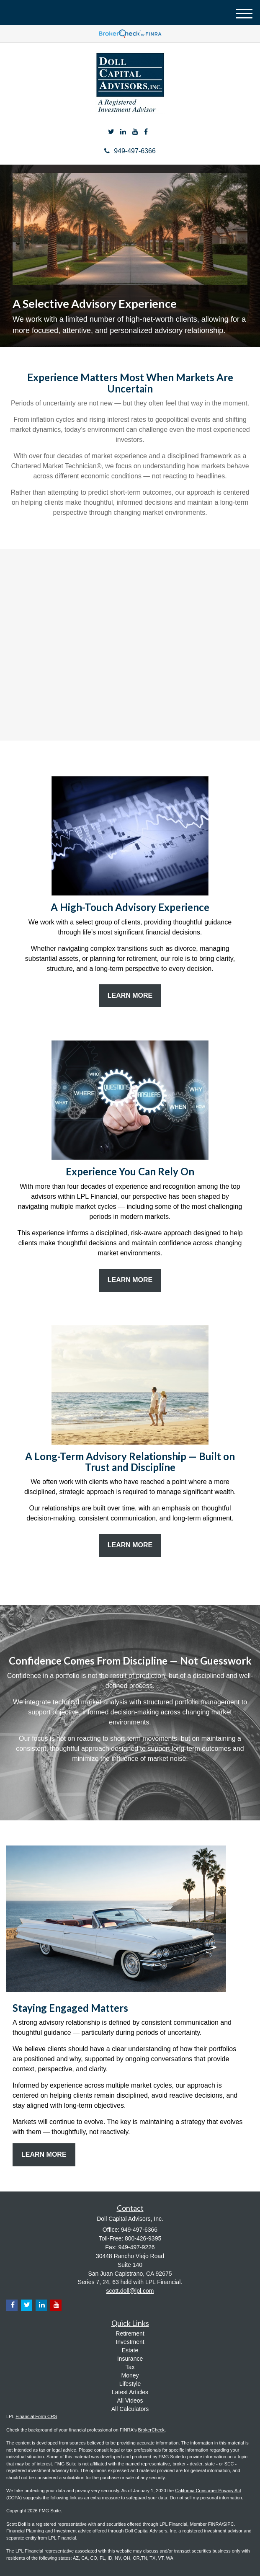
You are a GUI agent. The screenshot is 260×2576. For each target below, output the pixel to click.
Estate (130, 2350)
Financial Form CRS (36, 2416)
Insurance (130, 2358)
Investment (130, 2342)
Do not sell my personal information (206, 2497)
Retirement (130, 2333)
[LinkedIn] (123, 132)
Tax (130, 2367)
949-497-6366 (130, 151)
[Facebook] (146, 132)
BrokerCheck (151, 2429)
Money (130, 2375)
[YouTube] (135, 132)
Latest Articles (130, 2392)
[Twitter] (111, 132)
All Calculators (130, 2409)
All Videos (130, 2400)
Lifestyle (130, 2383)
